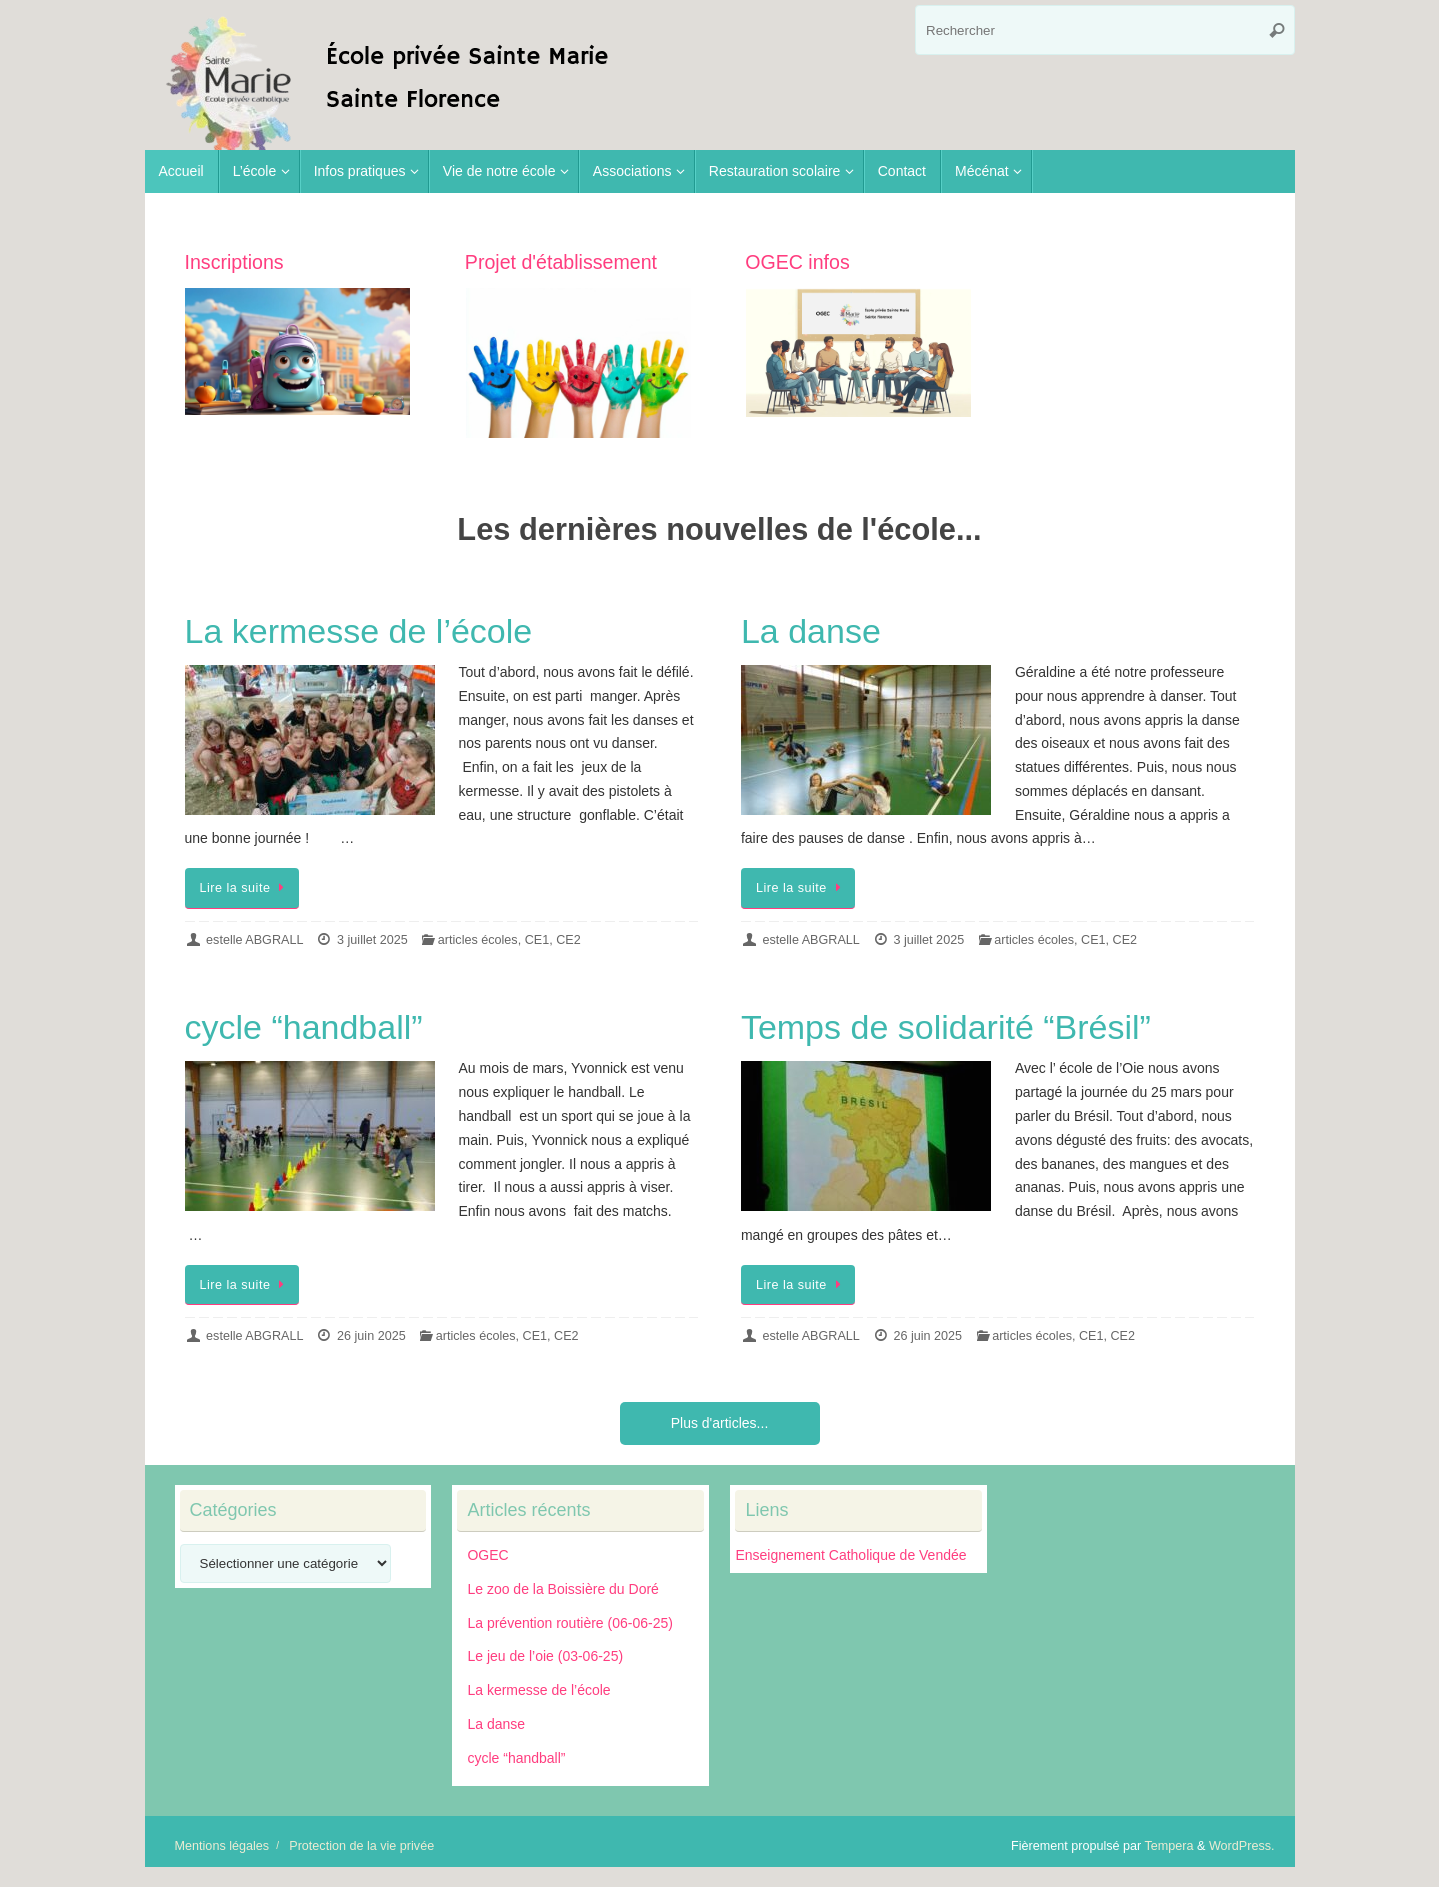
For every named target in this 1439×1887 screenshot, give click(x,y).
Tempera (1169, 1846)
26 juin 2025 (371, 1336)
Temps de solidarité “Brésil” (946, 1027)
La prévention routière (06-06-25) (569, 1623)
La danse (811, 631)
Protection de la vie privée (361, 1846)
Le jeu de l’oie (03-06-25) (545, 1656)
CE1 (537, 940)
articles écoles (478, 940)
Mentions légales (222, 1846)
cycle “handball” (304, 1027)
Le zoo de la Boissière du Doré (562, 1589)
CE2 (568, 940)
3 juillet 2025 (372, 940)
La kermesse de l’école (359, 631)
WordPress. (1242, 1846)
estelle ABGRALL (254, 940)
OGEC (487, 1555)
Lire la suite (246, 888)
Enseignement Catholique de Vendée (850, 1555)
